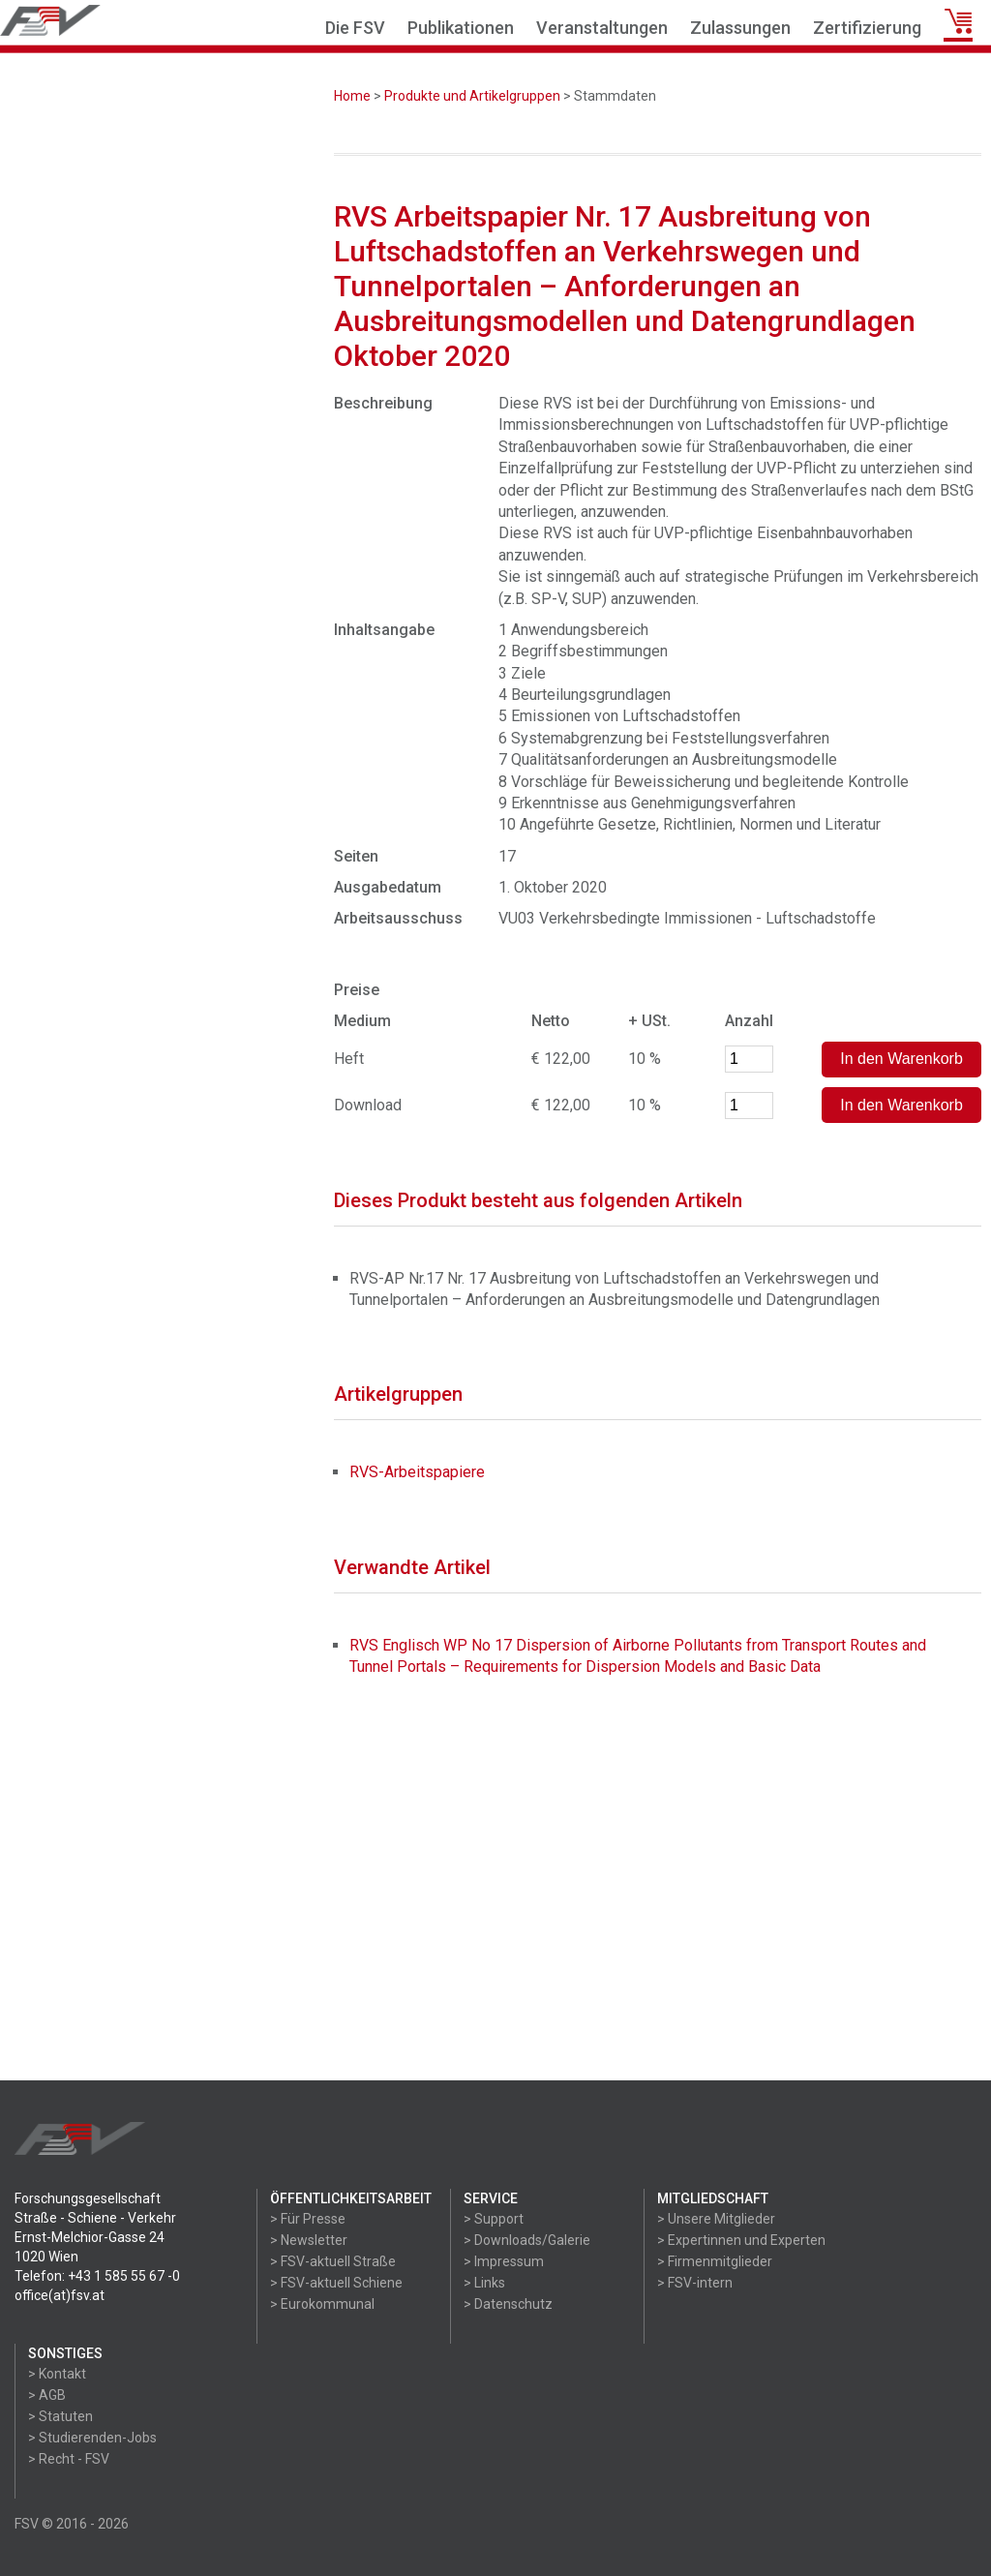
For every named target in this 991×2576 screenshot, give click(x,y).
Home (352, 96)
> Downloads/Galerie (527, 2240)
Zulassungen (740, 27)
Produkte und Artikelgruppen (472, 96)
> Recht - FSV (68, 2459)
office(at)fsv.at (60, 2295)
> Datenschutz (508, 2304)
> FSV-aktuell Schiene (336, 2282)
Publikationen (460, 27)
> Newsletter (308, 2240)
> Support (494, 2219)
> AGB (47, 2395)
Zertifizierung (867, 27)
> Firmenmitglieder (714, 2261)
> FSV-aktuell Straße (333, 2261)
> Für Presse (307, 2219)
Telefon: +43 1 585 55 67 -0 (97, 2276)
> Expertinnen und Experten (741, 2240)
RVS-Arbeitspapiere (417, 1472)
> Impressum (504, 2261)
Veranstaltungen (602, 27)
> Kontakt (57, 2373)
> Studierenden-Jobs (92, 2437)
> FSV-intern (695, 2282)
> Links (484, 2282)
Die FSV (355, 27)
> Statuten (60, 2416)
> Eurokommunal (322, 2304)
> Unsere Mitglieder (716, 2219)
